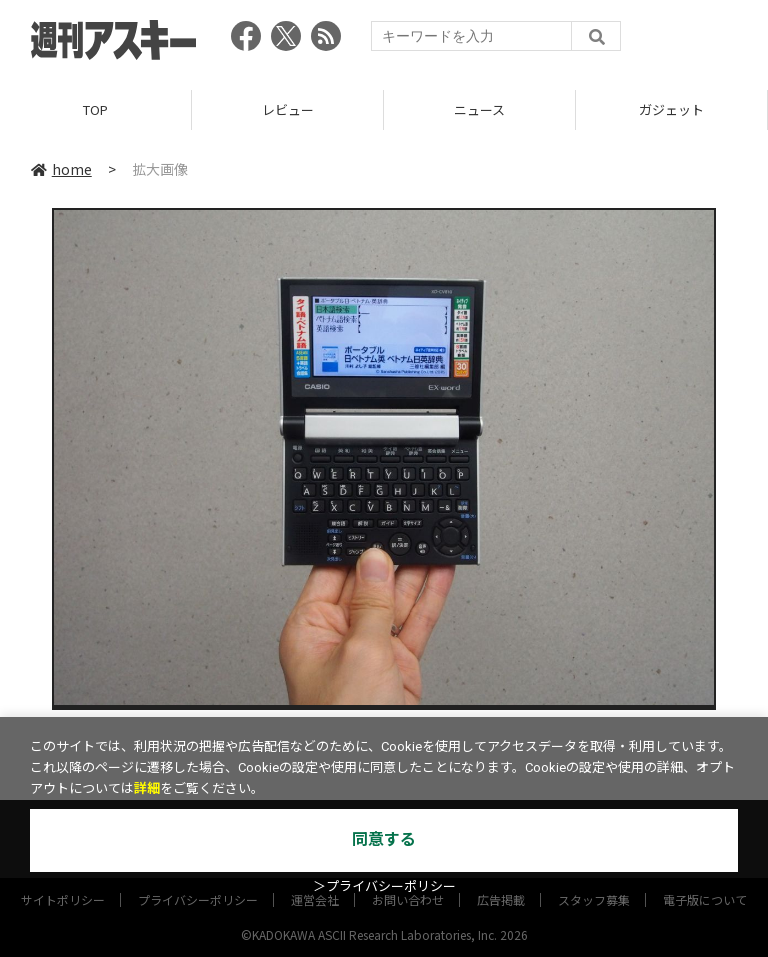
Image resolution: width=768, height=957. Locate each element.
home (61, 169)
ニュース (479, 109)
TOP (95, 109)
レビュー (288, 109)
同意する (384, 839)
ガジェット (671, 109)
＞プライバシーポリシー (384, 886)
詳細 (147, 788)
